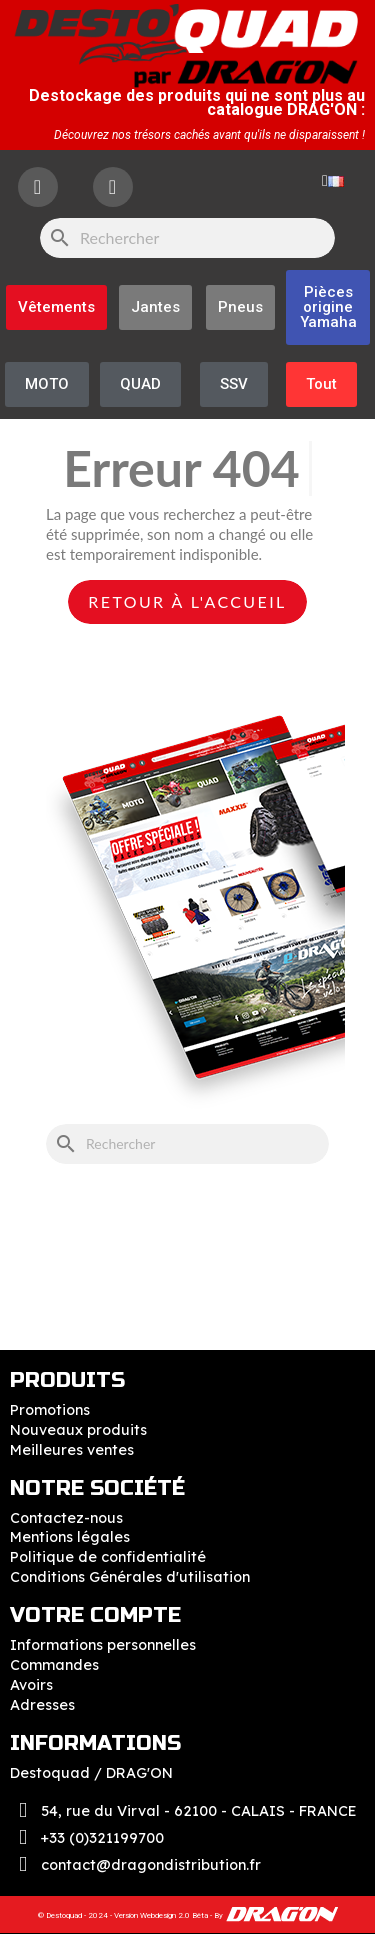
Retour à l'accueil (187, 601)
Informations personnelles (103, 1645)
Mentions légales (70, 1537)
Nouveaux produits (78, 1430)
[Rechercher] (187, 238)
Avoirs (31, 1685)
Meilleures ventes (72, 1450)
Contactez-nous (66, 1518)
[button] (328, 307)
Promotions (50, 1410)
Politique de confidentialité (108, 1557)
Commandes (54, 1665)
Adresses (42, 1705)
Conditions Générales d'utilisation (130, 1577)
